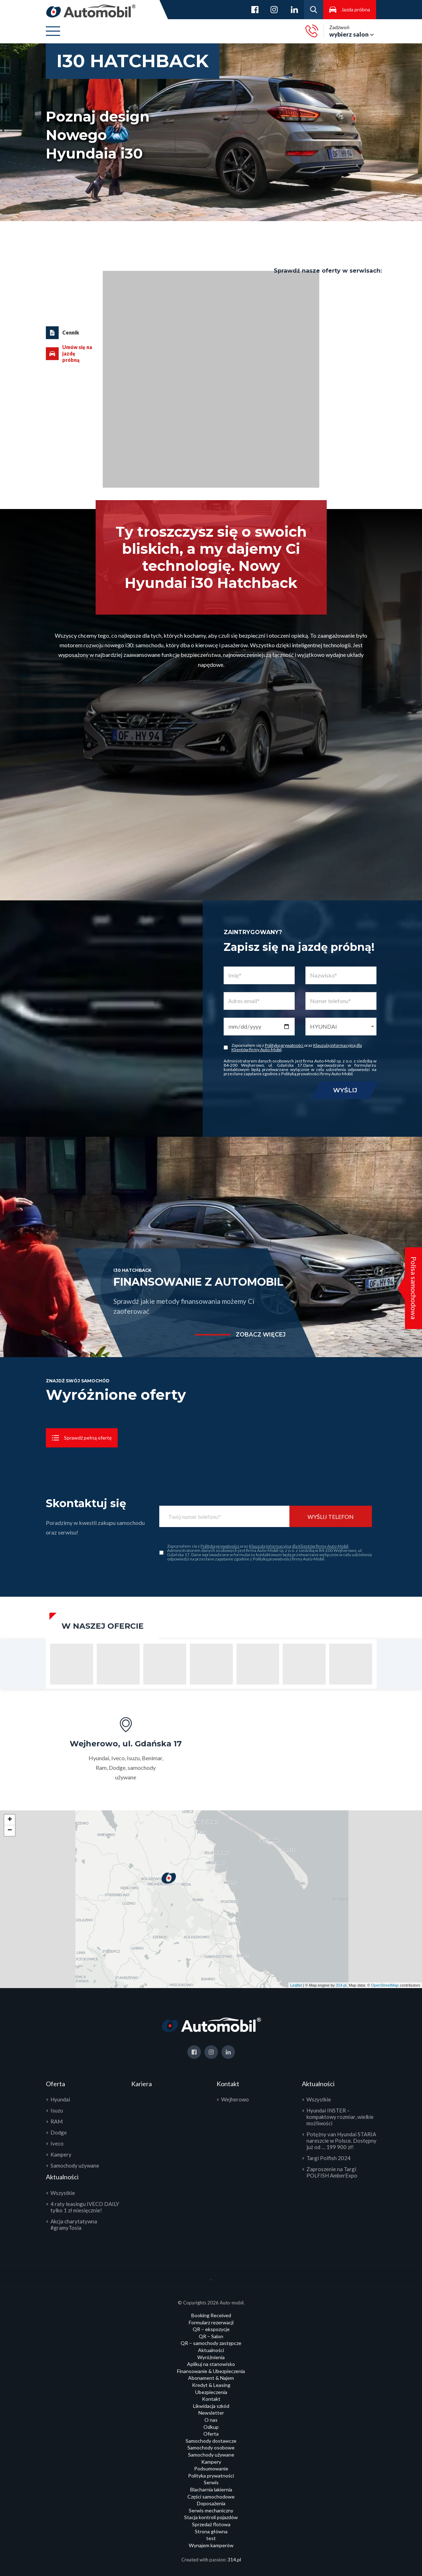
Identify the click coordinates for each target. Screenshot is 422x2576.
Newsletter (211, 2413)
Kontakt (211, 2399)
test (211, 2538)
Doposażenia (211, 2503)
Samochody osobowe (211, 2447)
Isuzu (56, 2110)
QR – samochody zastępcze (211, 2343)
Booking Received (211, 2315)
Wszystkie (62, 2193)
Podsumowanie (211, 2468)
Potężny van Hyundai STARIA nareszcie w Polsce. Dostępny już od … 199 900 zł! (341, 2140)
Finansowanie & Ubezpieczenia (211, 2371)
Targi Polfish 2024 (328, 2158)
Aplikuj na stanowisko (211, 2364)
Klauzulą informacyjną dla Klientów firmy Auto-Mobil (298, 1546)
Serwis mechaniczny (211, 2510)
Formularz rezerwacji (211, 2322)
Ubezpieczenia (211, 2392)
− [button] (9, 1830)
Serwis (211, 2482)
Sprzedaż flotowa (211, 2524)
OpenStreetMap (385, 1985)
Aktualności (211, 2350)
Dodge (58, 2132)
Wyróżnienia (211, 2357)
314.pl (341, 1985)
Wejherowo (235, 2099)
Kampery (60, 2154)
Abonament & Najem (211, 2378)
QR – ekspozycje (211, 2329)
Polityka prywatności (211, 2476)
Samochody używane (74, 2165)
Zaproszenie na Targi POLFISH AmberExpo (331, 2172)
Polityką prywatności (284, 1045)
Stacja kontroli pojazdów (211, 2517)
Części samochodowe (211, 2497)
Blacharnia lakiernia (211, 2489)
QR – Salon (211, 2336)
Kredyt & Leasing (211, 2385)
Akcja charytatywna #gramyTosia (73, 2224)
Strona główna (211, 2531)
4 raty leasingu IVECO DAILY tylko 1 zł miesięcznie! (84, 2207)
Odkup (211, 2427)
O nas (211, 2420)
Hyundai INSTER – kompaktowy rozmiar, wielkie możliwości (340, 2116)
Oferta (211, 2434)
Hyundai (60, 2099)
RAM (56, 2121)
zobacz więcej (260, 1335)
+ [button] (9, 1820)
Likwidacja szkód (211, 2406)
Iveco (57, 2143)
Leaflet (296, 1985)
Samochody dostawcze (211, 2441)
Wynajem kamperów (211, 2545)
